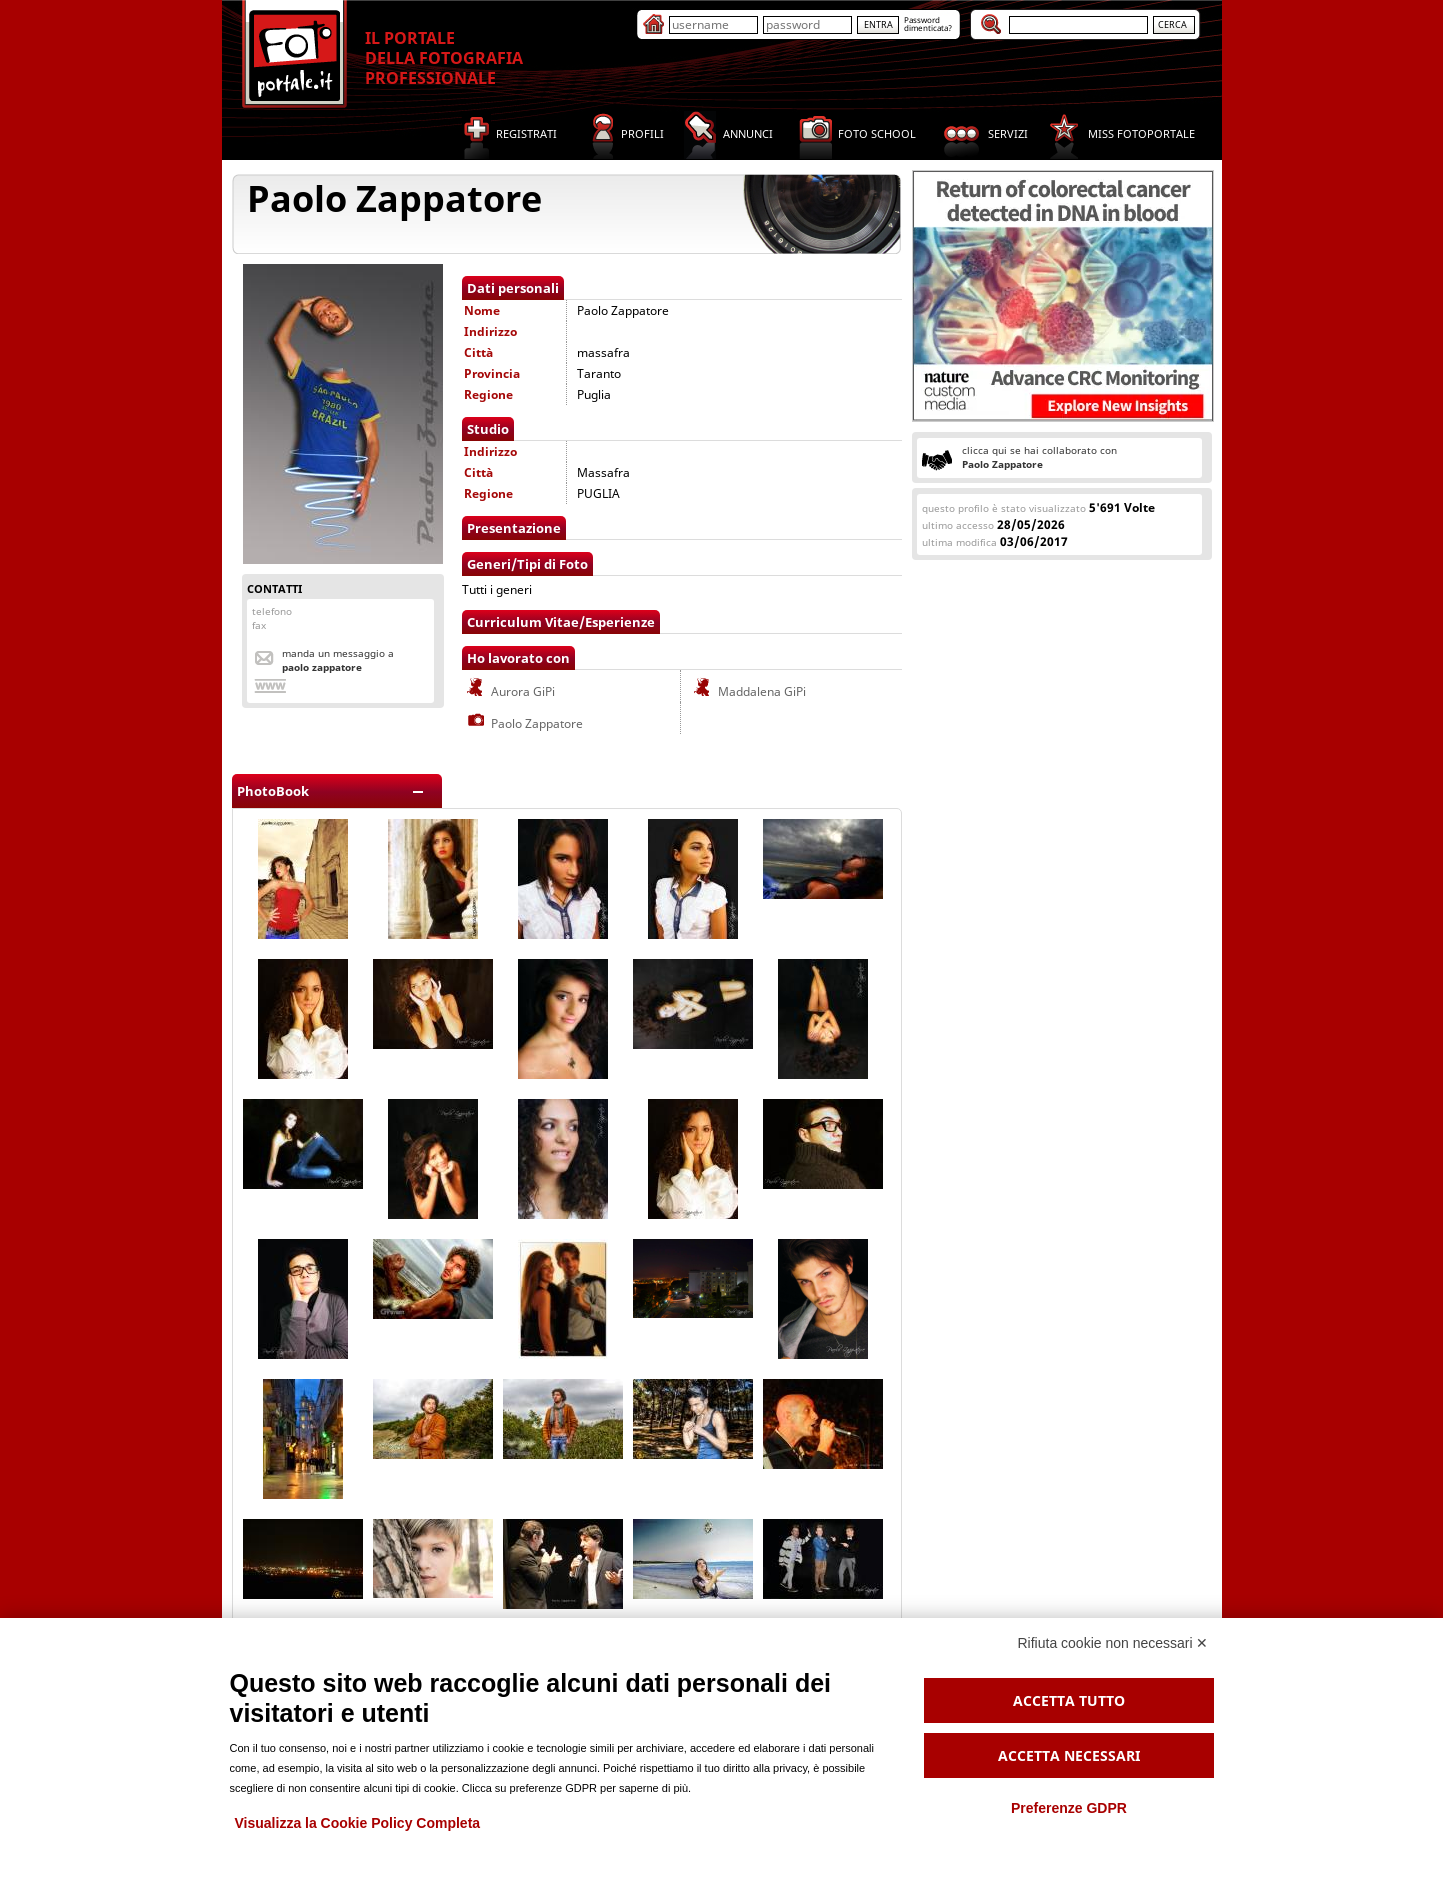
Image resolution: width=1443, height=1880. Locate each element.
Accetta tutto (1069, 1700)
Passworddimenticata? (928, 23)
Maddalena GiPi (748, 691)
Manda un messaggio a (338, 660)
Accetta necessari (1069, 1755)
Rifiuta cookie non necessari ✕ (1113, 1643)
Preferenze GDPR (1069, 1808)
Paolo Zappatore (523, 723)
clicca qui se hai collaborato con (1039, 457)
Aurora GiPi (509, 691)
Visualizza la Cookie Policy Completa (358, 1823)
